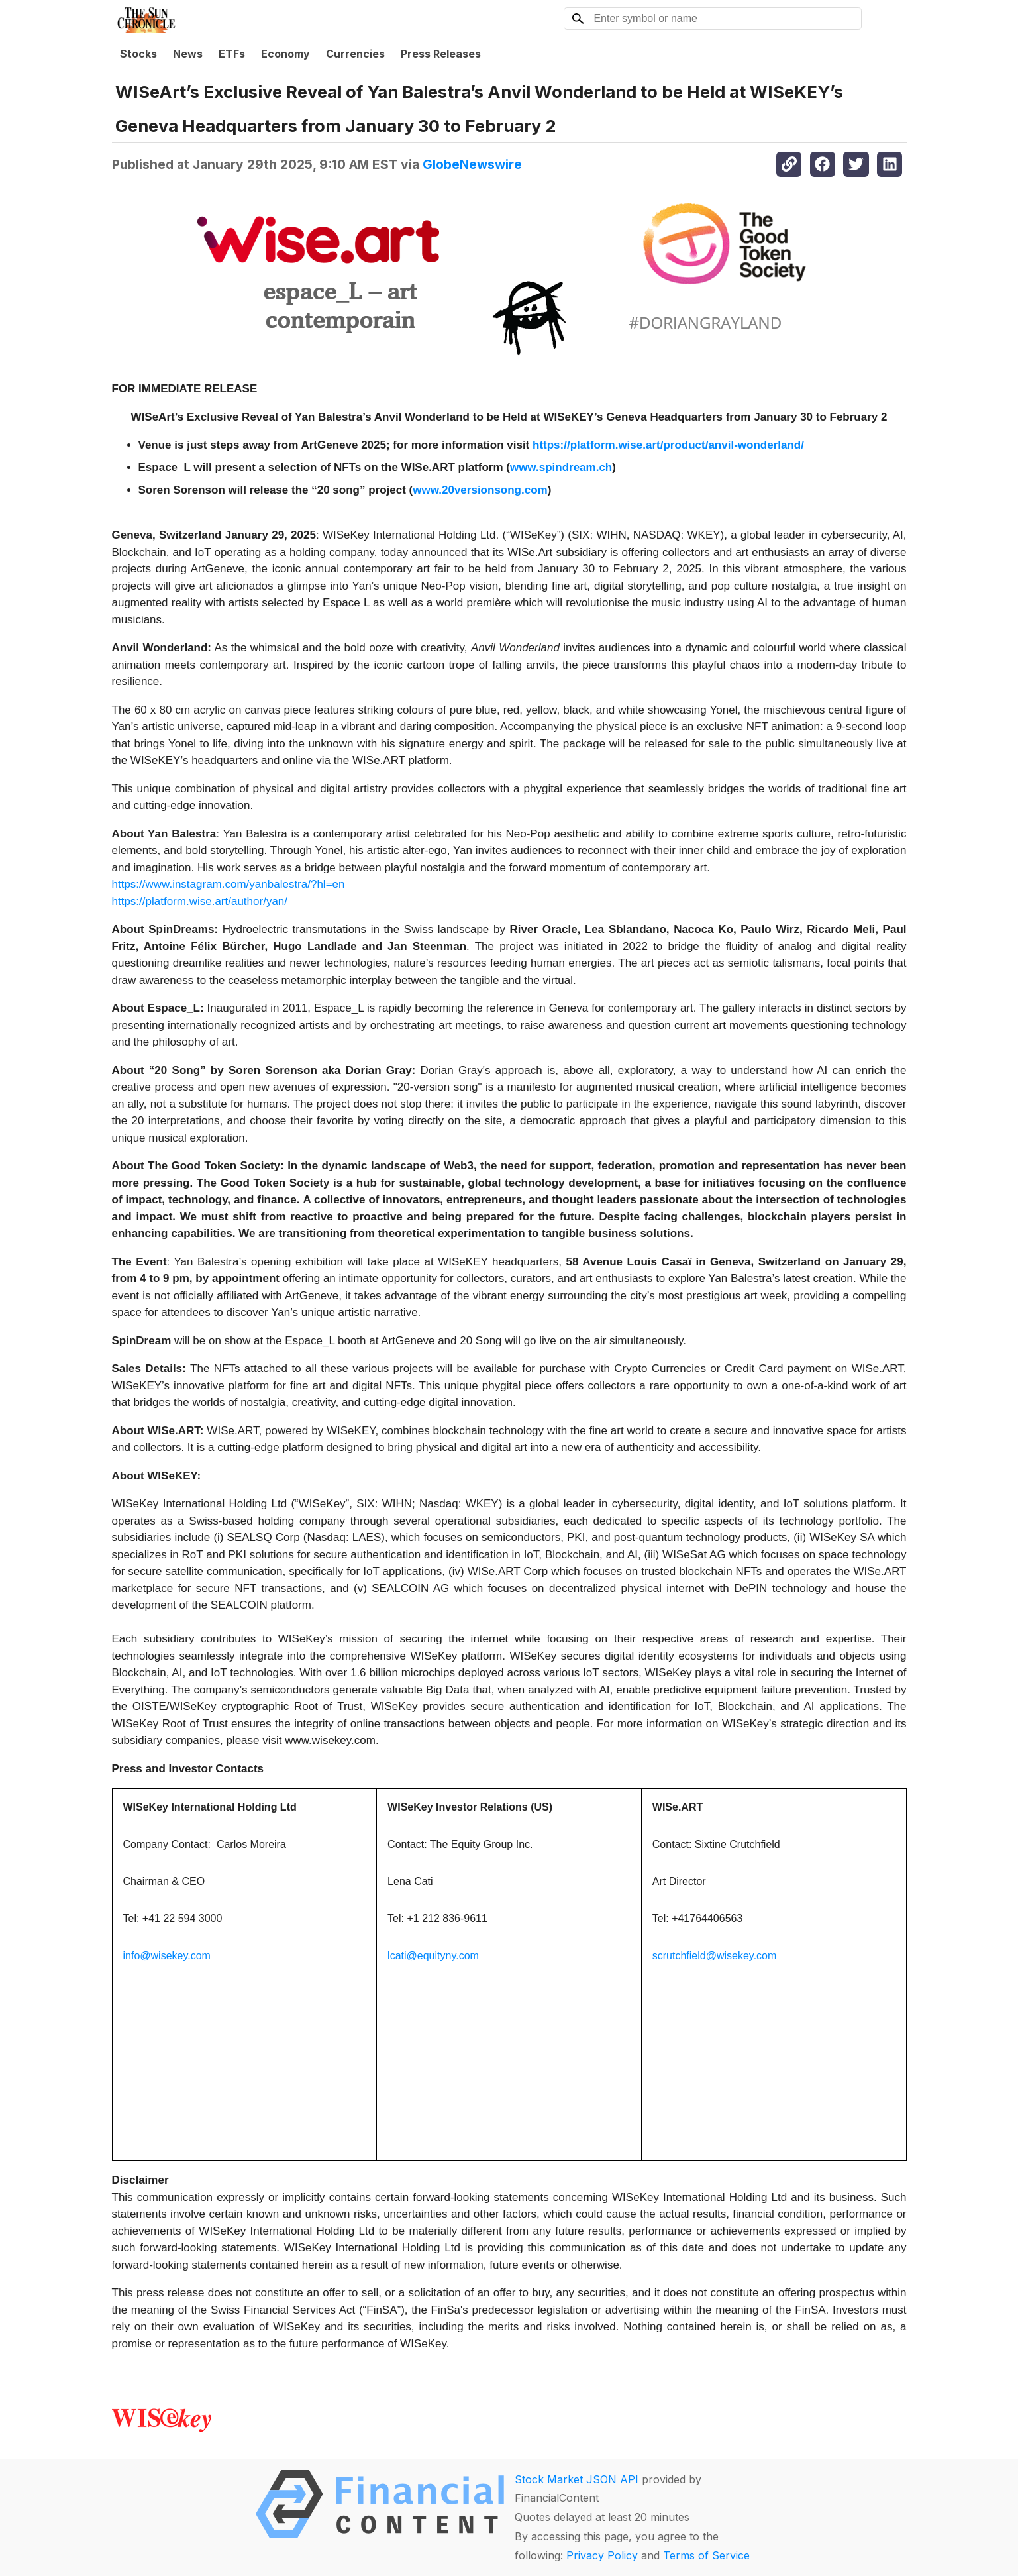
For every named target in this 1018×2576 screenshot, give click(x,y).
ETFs (232, 53)
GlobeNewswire (472, 164)
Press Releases (441, 53)
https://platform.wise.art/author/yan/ (200, 901)
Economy (285, 53)
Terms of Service (706, 2555)
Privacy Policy (602, 2555)
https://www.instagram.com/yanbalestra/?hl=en (228, 884)
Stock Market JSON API (576, 2479)
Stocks (138, 53)
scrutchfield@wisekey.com (714, 1955)
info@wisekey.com (167, 1955)
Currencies (355, 53)
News (188, 53)
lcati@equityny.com (433, 1955)
